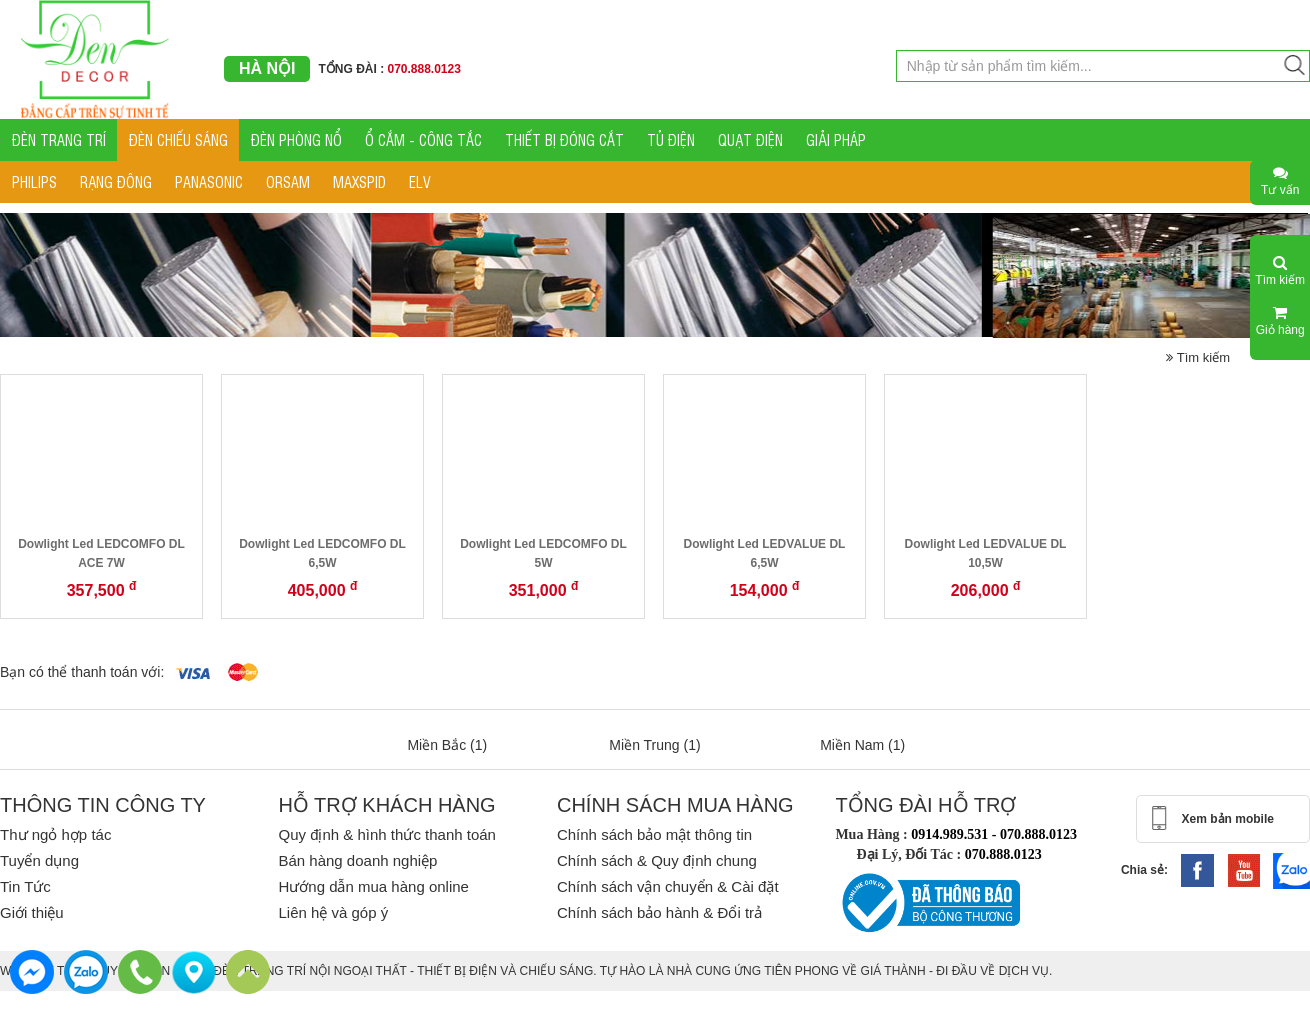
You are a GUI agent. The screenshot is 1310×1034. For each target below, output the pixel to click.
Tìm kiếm (1198, 357)
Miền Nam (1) (862, 745)
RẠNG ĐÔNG (116, 181)
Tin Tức (25, 886)
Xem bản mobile (1228, 819)
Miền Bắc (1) (447, 745)
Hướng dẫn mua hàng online (373, 886)
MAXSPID (359, 181)
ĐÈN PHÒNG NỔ (296, 139)
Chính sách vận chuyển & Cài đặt (668, 886)
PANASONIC (209, 181)
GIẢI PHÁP (836, 139)
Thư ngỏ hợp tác (55, 834)
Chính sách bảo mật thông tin (654, 834)
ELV (420, 181)
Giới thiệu (32, 912)
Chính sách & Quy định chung (657, 860)
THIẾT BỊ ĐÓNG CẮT (564, 139)
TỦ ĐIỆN (671, 139)
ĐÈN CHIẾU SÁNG (178, 139)
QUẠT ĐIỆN (750, 139)
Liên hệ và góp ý (333, 912)
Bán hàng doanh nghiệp (357, 860)
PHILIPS (34, 181)
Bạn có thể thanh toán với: (82, 672)
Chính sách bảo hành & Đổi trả (659, 912)
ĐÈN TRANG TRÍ (59, 139)
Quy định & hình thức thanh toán (386, 834)
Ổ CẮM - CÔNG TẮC (423, 139)
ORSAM (288, 181)
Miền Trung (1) (654, 745)
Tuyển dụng (39, 860)
